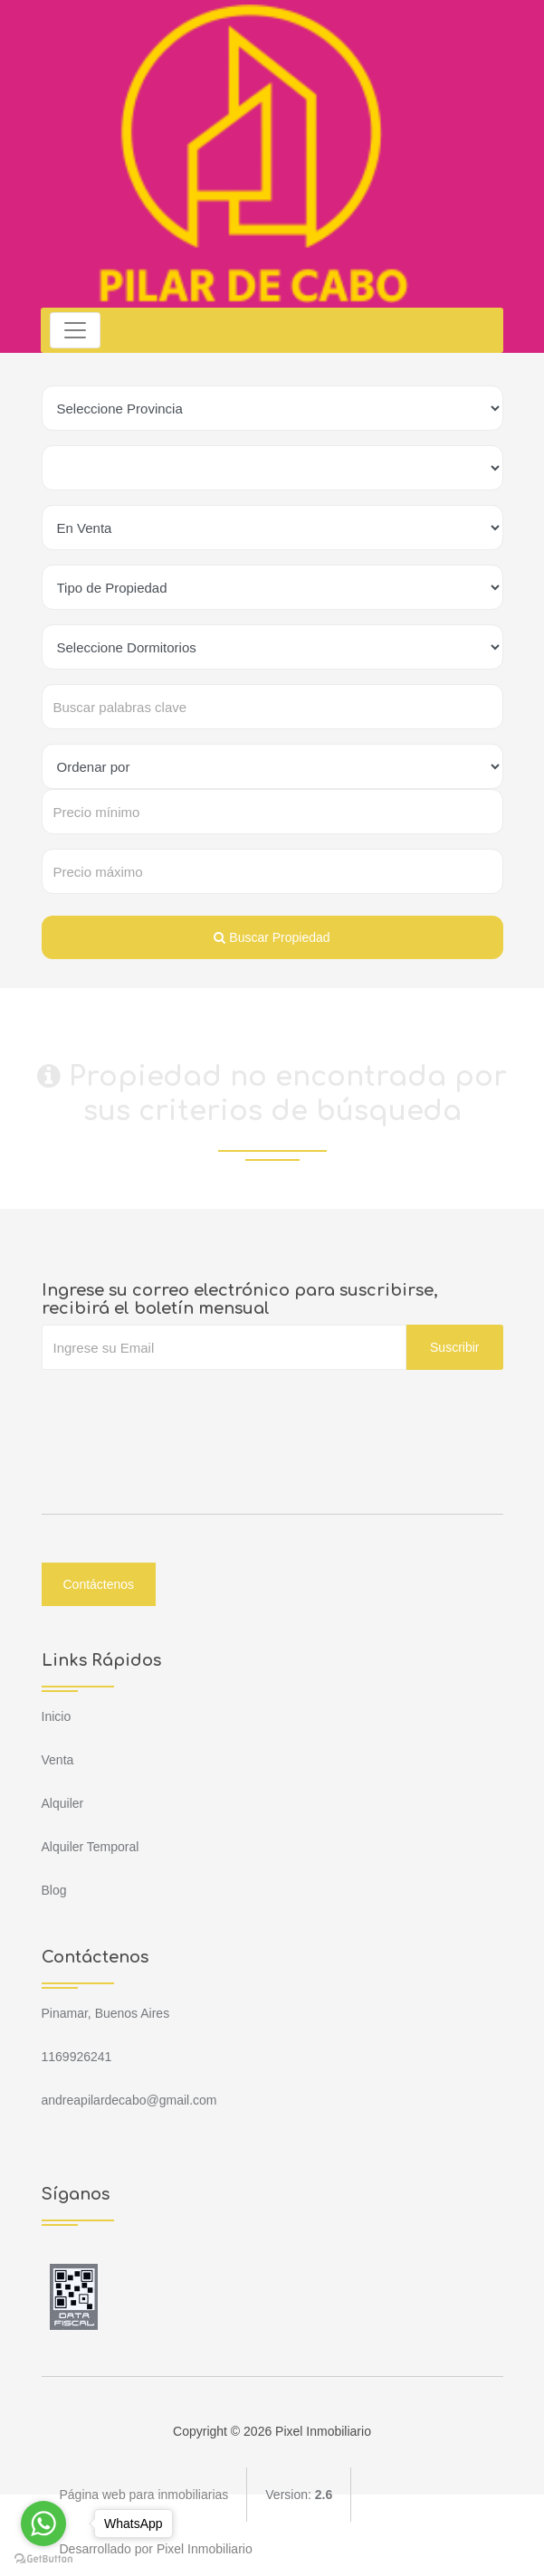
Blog (54, 1890)
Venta (58, 1760)
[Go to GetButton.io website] (43, 2557)
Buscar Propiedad (271, 937)
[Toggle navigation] (76, 330)
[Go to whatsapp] (43, 2523)
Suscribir (454, 1347)
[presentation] (179, 1406)
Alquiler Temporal (90, 1846)
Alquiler (63, 1803)
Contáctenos (99, 1584)
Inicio (57, 1716)
